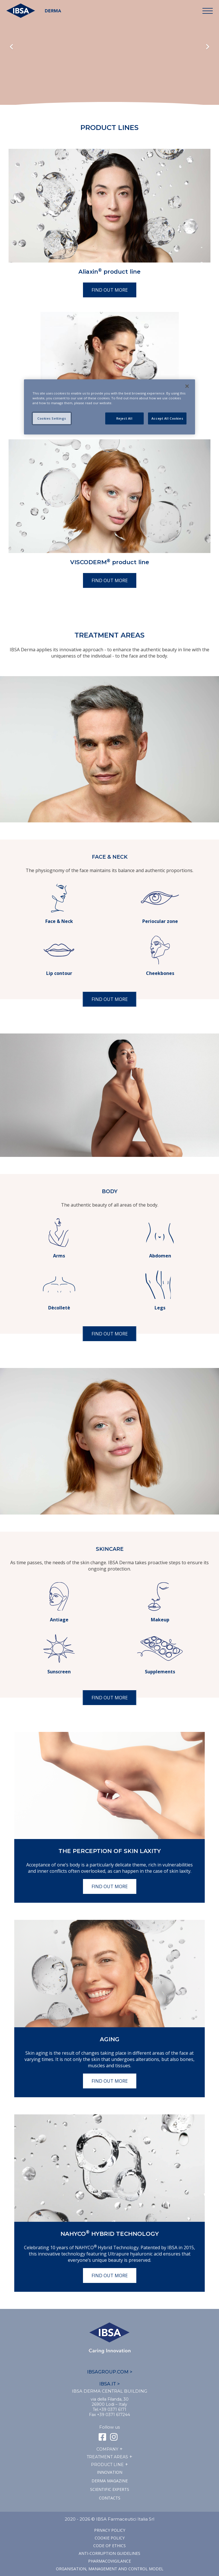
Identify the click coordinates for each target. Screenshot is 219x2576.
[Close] (187, 386)
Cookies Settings (51, 418)
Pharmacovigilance (109, 2561)
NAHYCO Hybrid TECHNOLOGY (109, 2233)
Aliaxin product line (109, 271)
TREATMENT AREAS (107, 2456)
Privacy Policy (109, 2530)
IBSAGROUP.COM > (109, 2372)
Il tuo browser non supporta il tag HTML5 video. (109, 63)
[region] (109, 406)
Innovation (109, 2472)
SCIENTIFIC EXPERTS (109, 2489)
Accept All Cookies (167, 418)
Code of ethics (109, 2545)
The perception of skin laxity (109, 1851)
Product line (107, 2464)
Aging (109, 2039)
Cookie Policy (110, 2538)
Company (107, 2449)
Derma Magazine (110, 2480)
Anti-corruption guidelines (109, 2553)
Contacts (109, 2498)
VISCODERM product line (109, 562)
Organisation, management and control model (109, 2568)
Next (207, 47)
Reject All (124, 418)
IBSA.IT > (109, 2384)
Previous (11, 47)
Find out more (110, 290)
